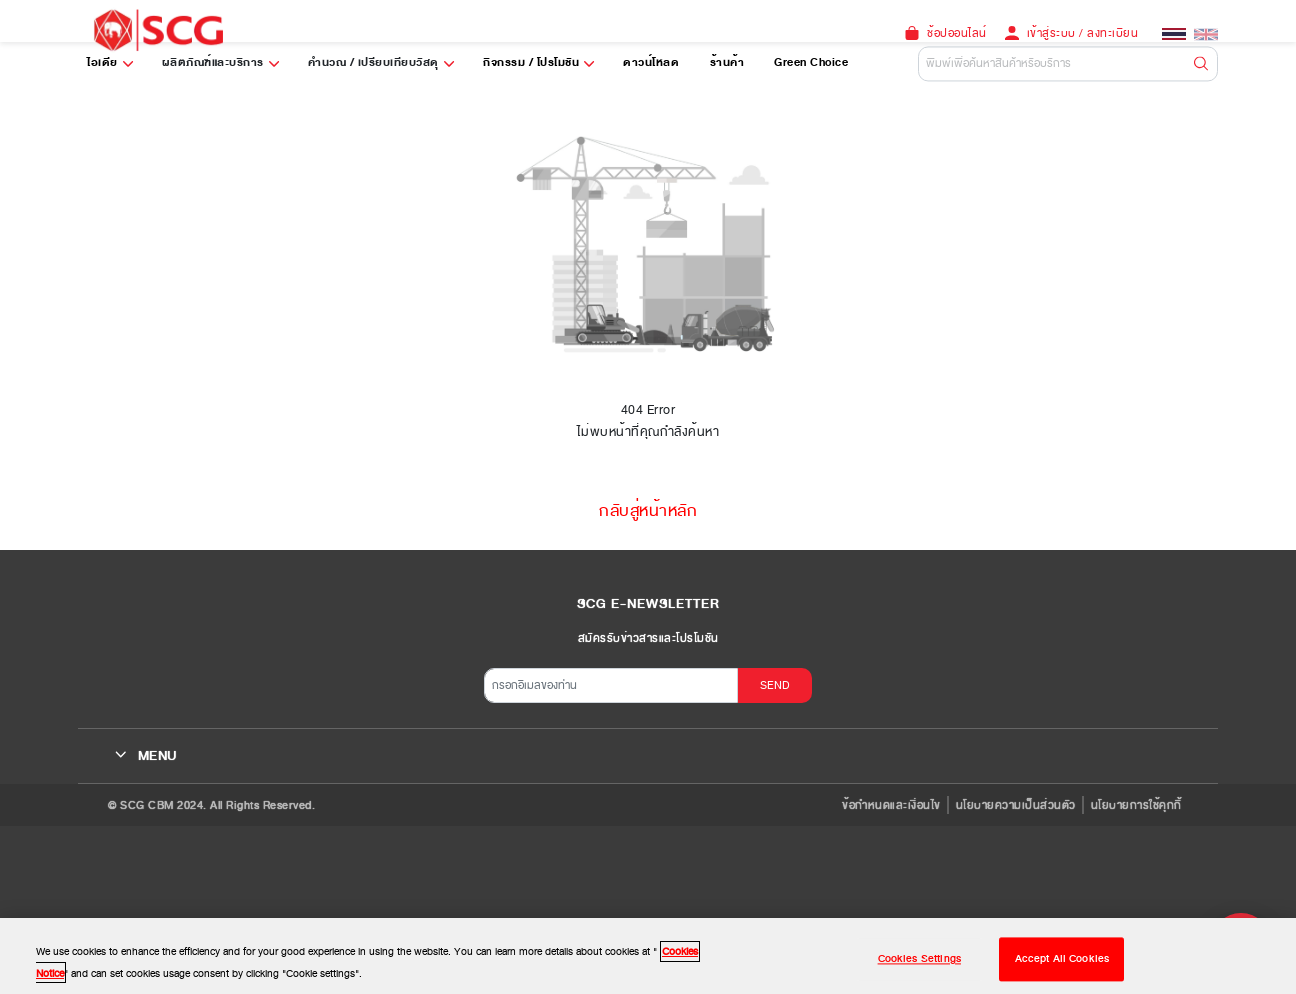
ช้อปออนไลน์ (957, 33)
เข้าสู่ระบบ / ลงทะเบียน (1083, 33)
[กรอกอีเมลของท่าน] (611, 685)
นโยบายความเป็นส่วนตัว (1016, 805)
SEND (775, 685)
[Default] (1068, 63)
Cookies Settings (919, 965)
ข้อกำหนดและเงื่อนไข (891, 805)
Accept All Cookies (1062, 965)
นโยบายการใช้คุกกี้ (1136, 805)
